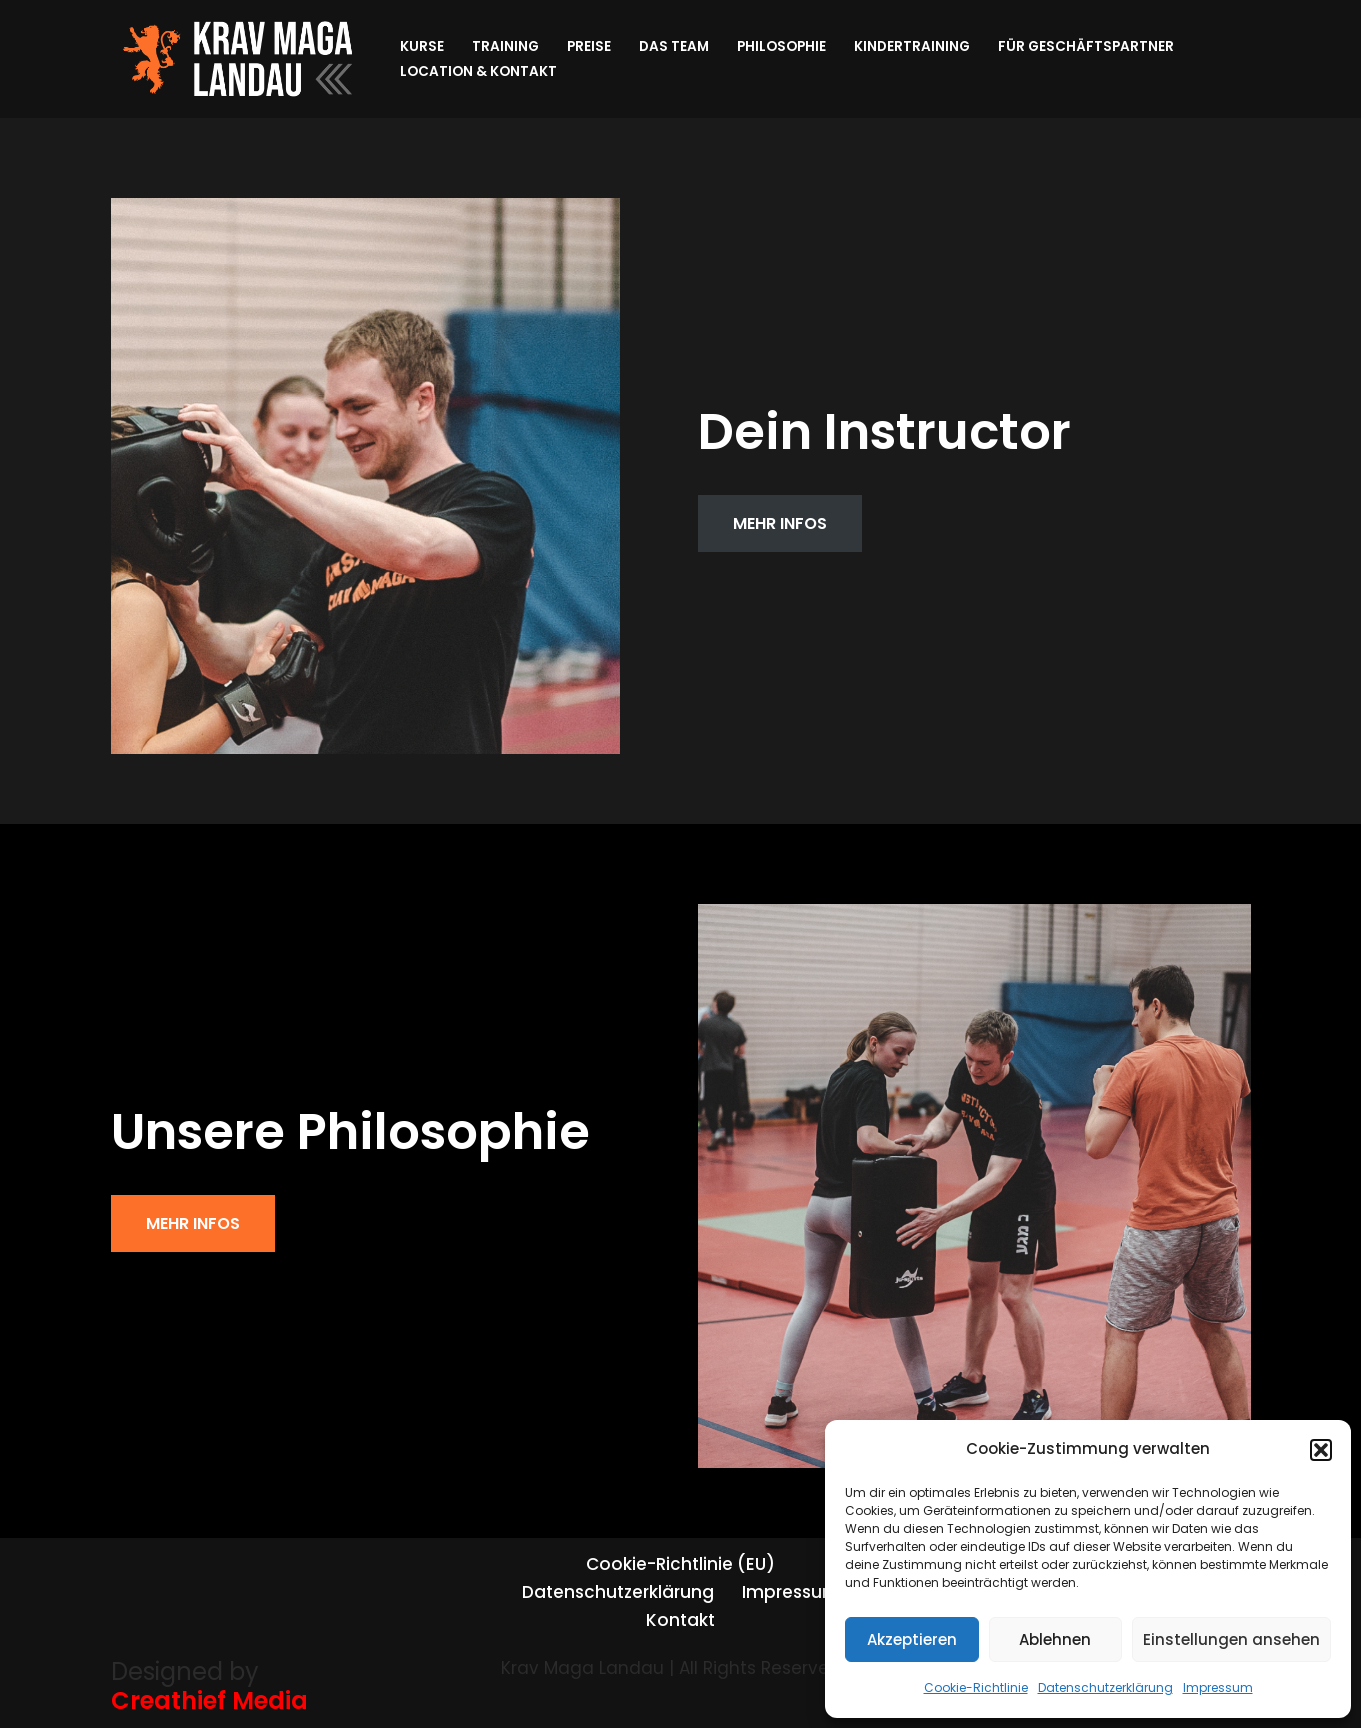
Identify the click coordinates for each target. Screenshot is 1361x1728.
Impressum (1218, 1687)
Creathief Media (209, 1700)
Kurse (422, 46)
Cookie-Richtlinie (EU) (680, 1564)
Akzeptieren (912, 1639)
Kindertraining (912, 46)
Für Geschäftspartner (1086, 46)
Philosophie (781, 46)
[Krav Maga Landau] (238, 59)
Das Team (674, 46)
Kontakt (680, 1620)
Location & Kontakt (478, 71)
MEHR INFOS (780, 523)
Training (505, 46)
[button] (1321, 1450)
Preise (589, 46)
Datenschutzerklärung (1105, 1687)
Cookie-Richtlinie (976, 1687)
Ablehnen (1055, 1639)
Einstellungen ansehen (1231, 1639)
